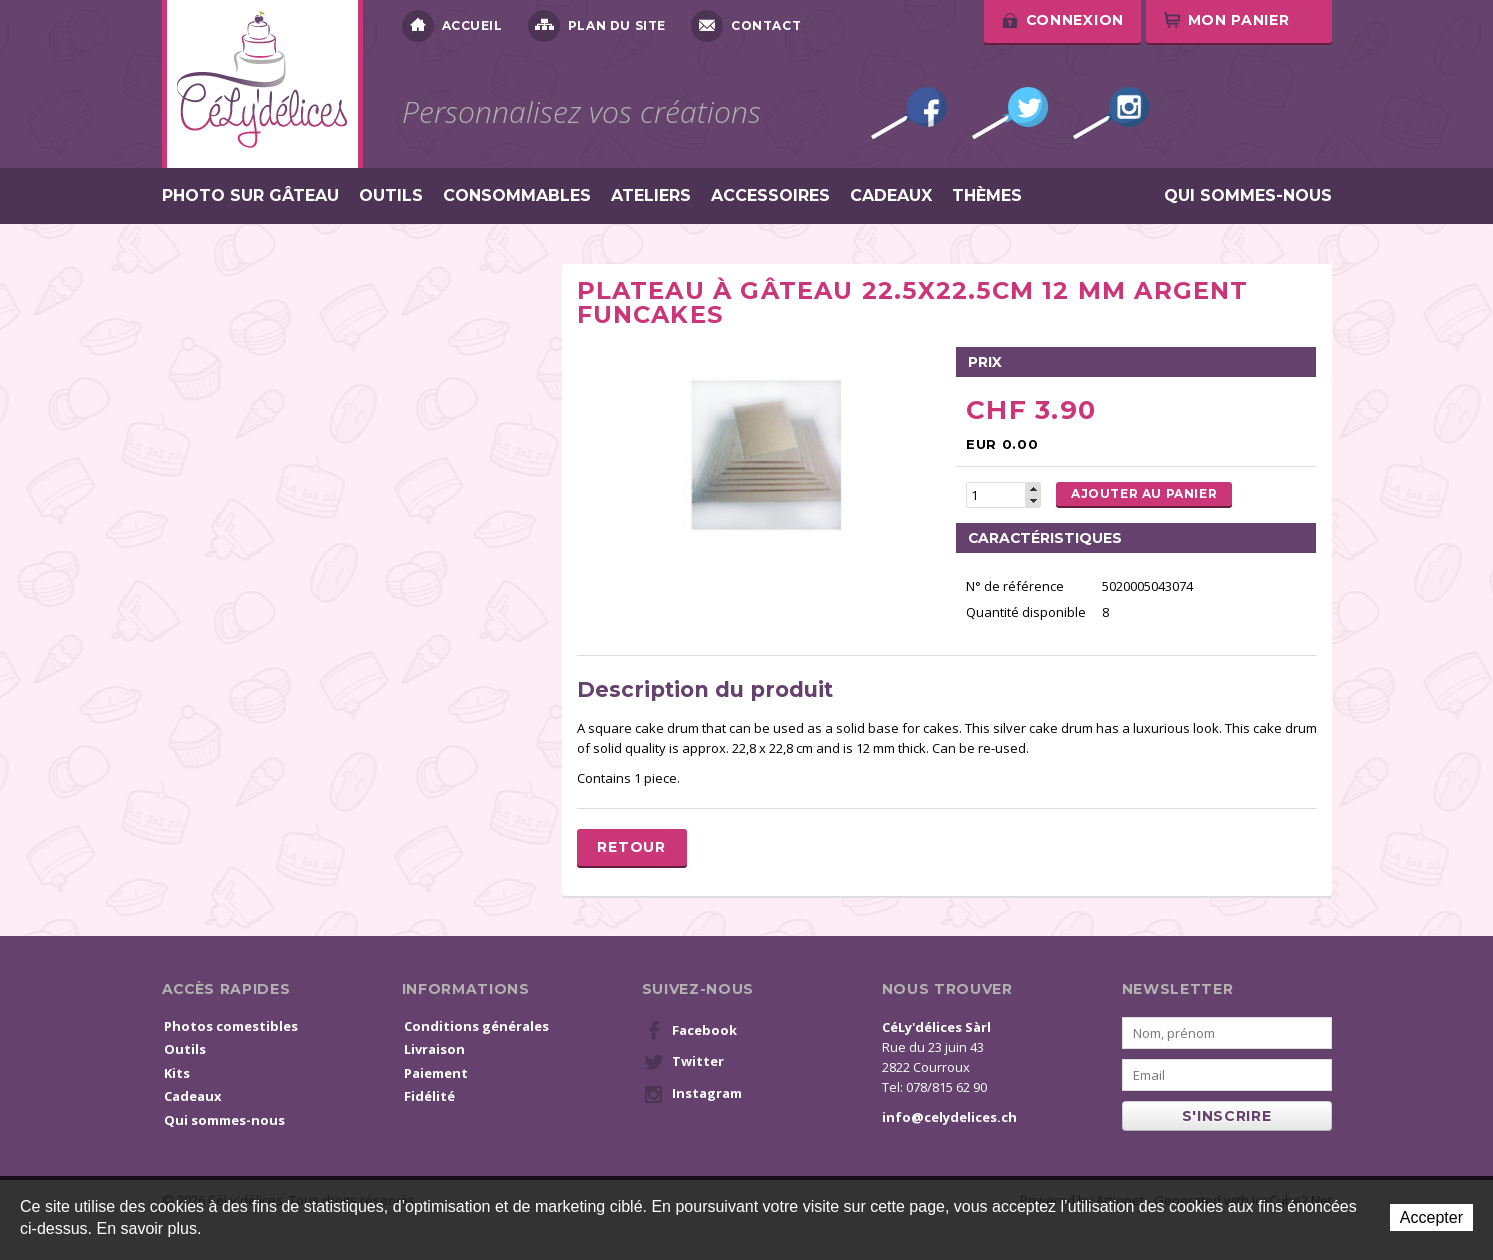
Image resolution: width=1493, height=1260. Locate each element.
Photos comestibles (231, 1026)
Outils (391, 196)
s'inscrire (1227, 1116)
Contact (746, 26)
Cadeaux (891, 196)
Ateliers (651, 196)
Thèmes (987, 196)
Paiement (436, 1073)
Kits (177, 1073)
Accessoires (770, 196)
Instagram (1111, 113)
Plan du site (597, 26)
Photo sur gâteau (250, 196)
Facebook (909, 113)
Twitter (1010, 113)
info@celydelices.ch (949, 1117)
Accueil (452, 26)
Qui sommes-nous (1248, 196)
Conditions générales (476, 1026)
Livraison (434, 1049)
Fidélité (429, 1096)
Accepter (1431, 1217)
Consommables (517, 196)
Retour (631, 847)
